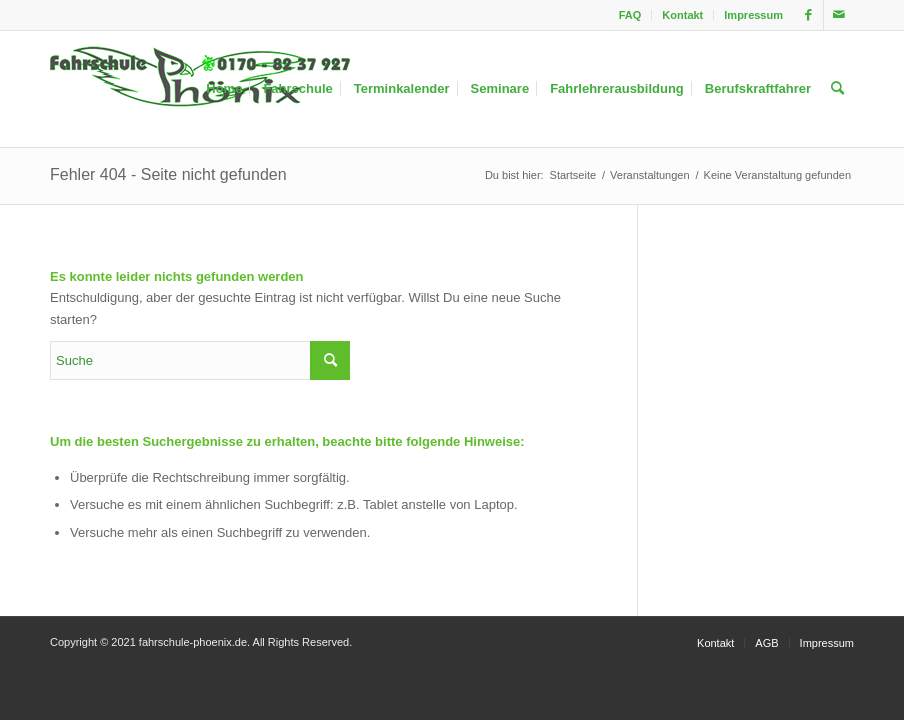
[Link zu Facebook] (808, 15)
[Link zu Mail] (839, 15)
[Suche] (837, 89)
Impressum (753, 15)
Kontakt (682, 15)
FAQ (630, 15)
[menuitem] (631, 15)
